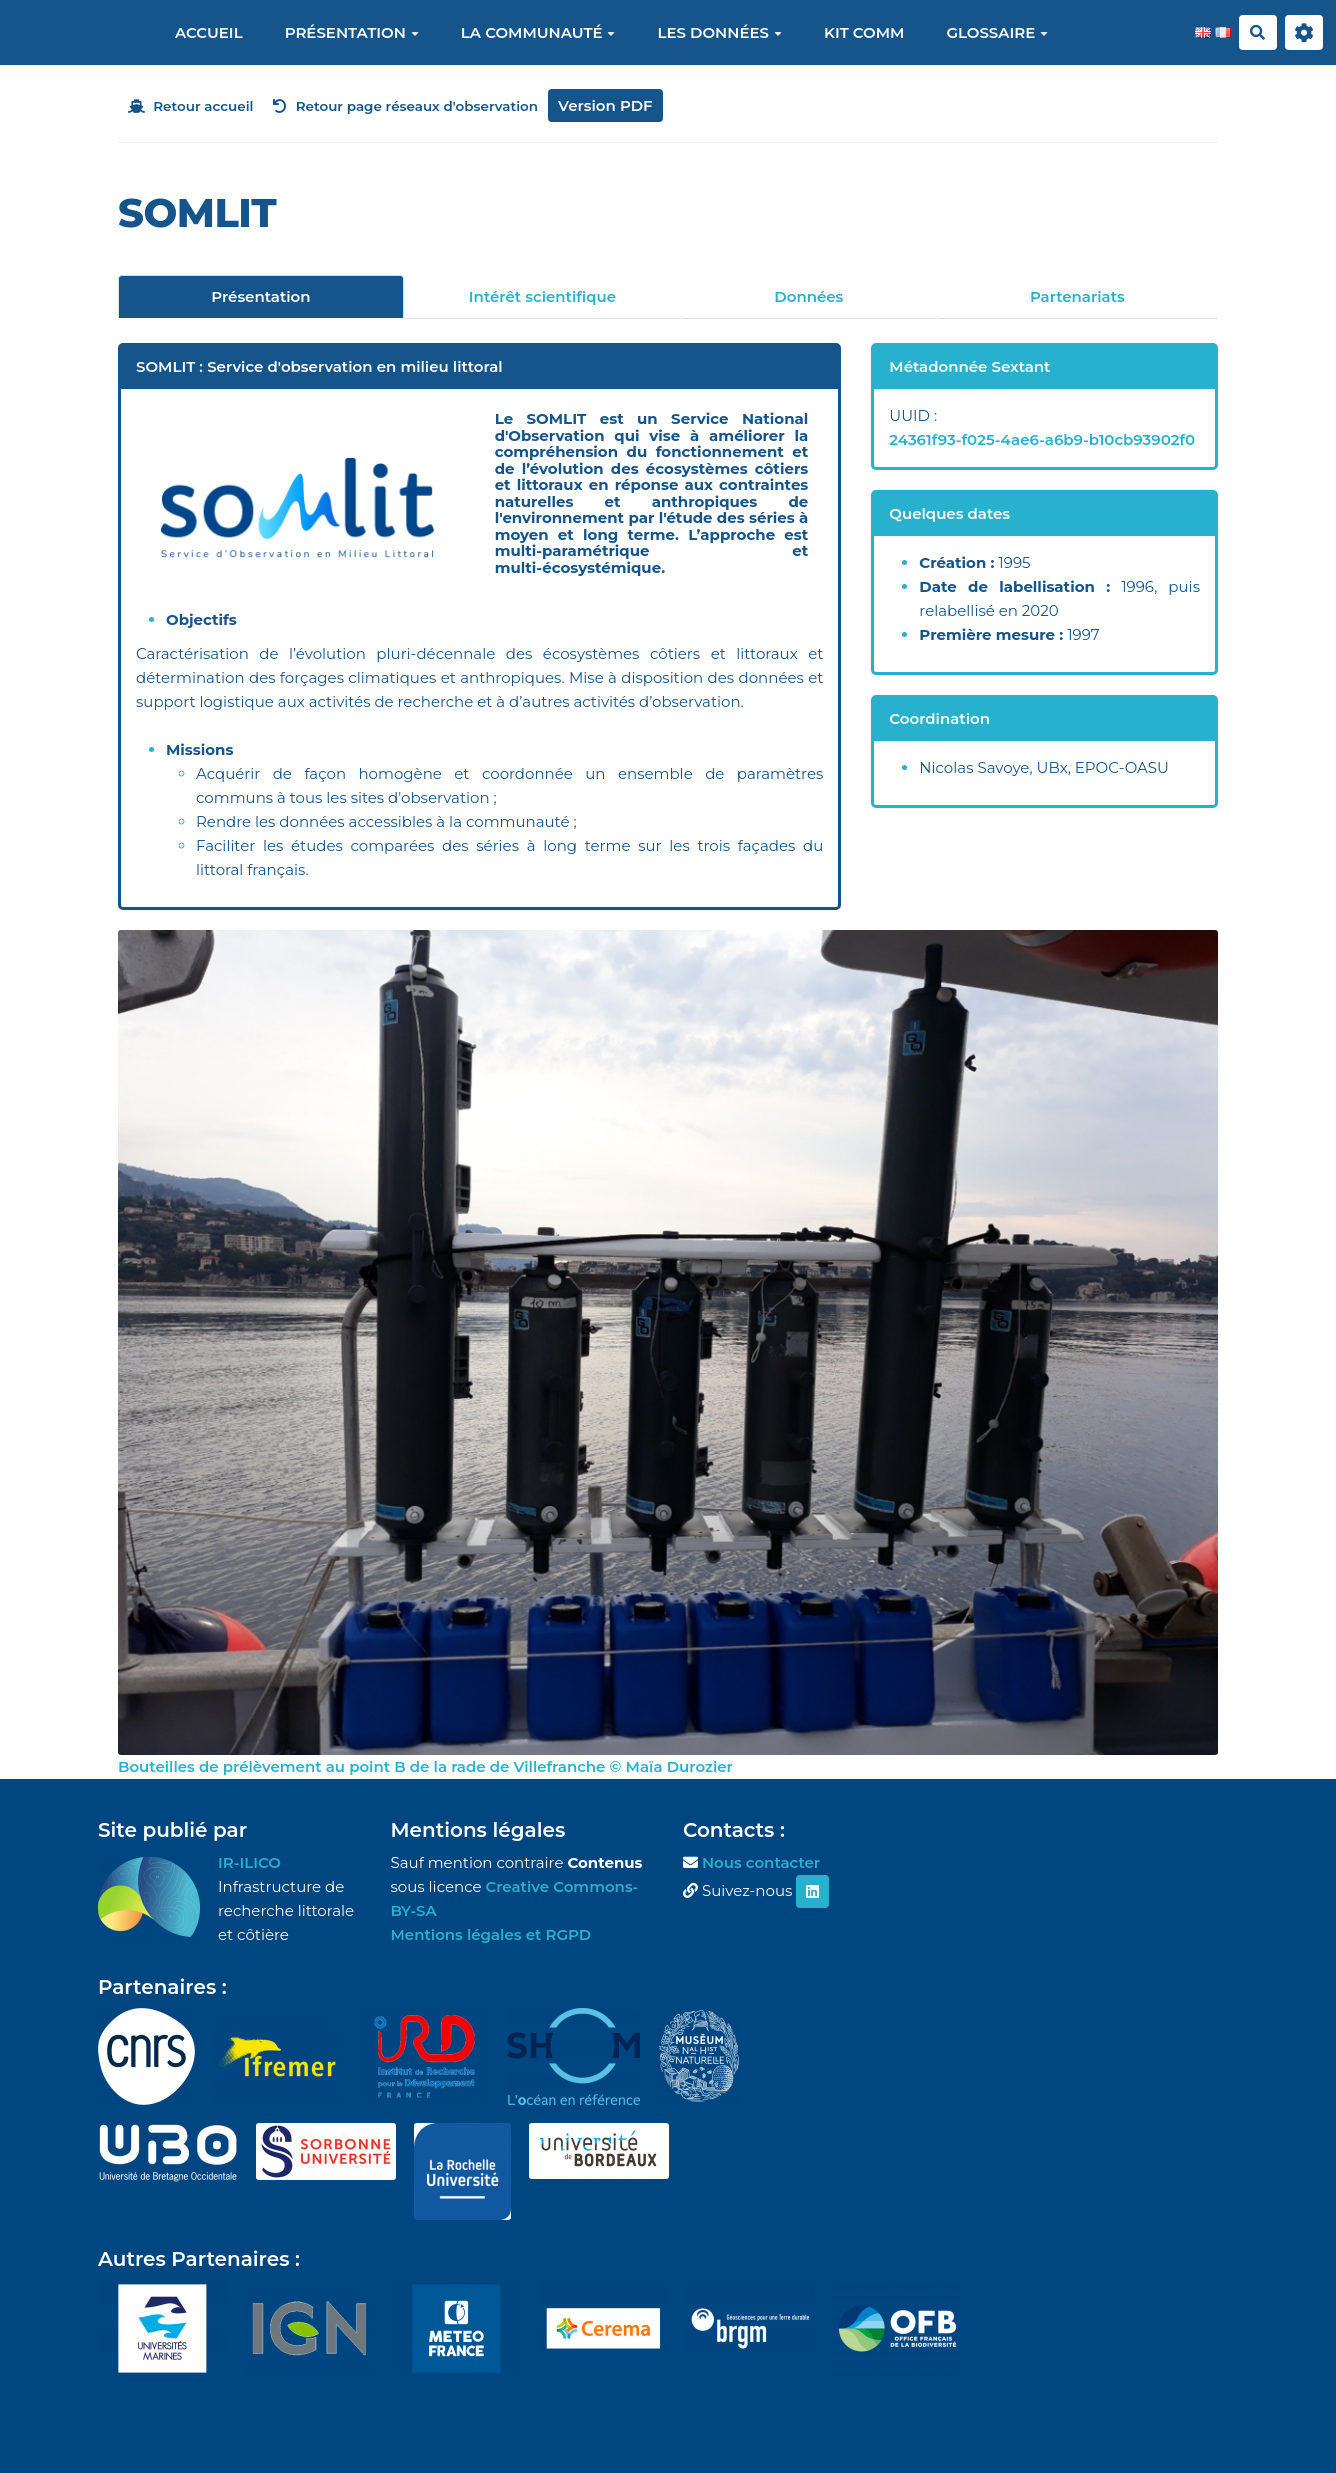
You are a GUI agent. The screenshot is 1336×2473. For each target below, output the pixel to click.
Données (808, 296)
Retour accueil (190, 106)
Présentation (352, 32)
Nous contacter (761, 1862)
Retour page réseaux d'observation (405, 106)
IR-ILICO (249, 1862)
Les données (719, 32)
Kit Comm (864, 32)
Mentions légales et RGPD (491, 1934)
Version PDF (605, 105)
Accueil (209, 32)
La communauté (538, 32)
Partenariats (1077, 296)
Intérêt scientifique (542, 296)
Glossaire (997, 32)
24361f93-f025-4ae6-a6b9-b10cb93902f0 (1042, 439)
